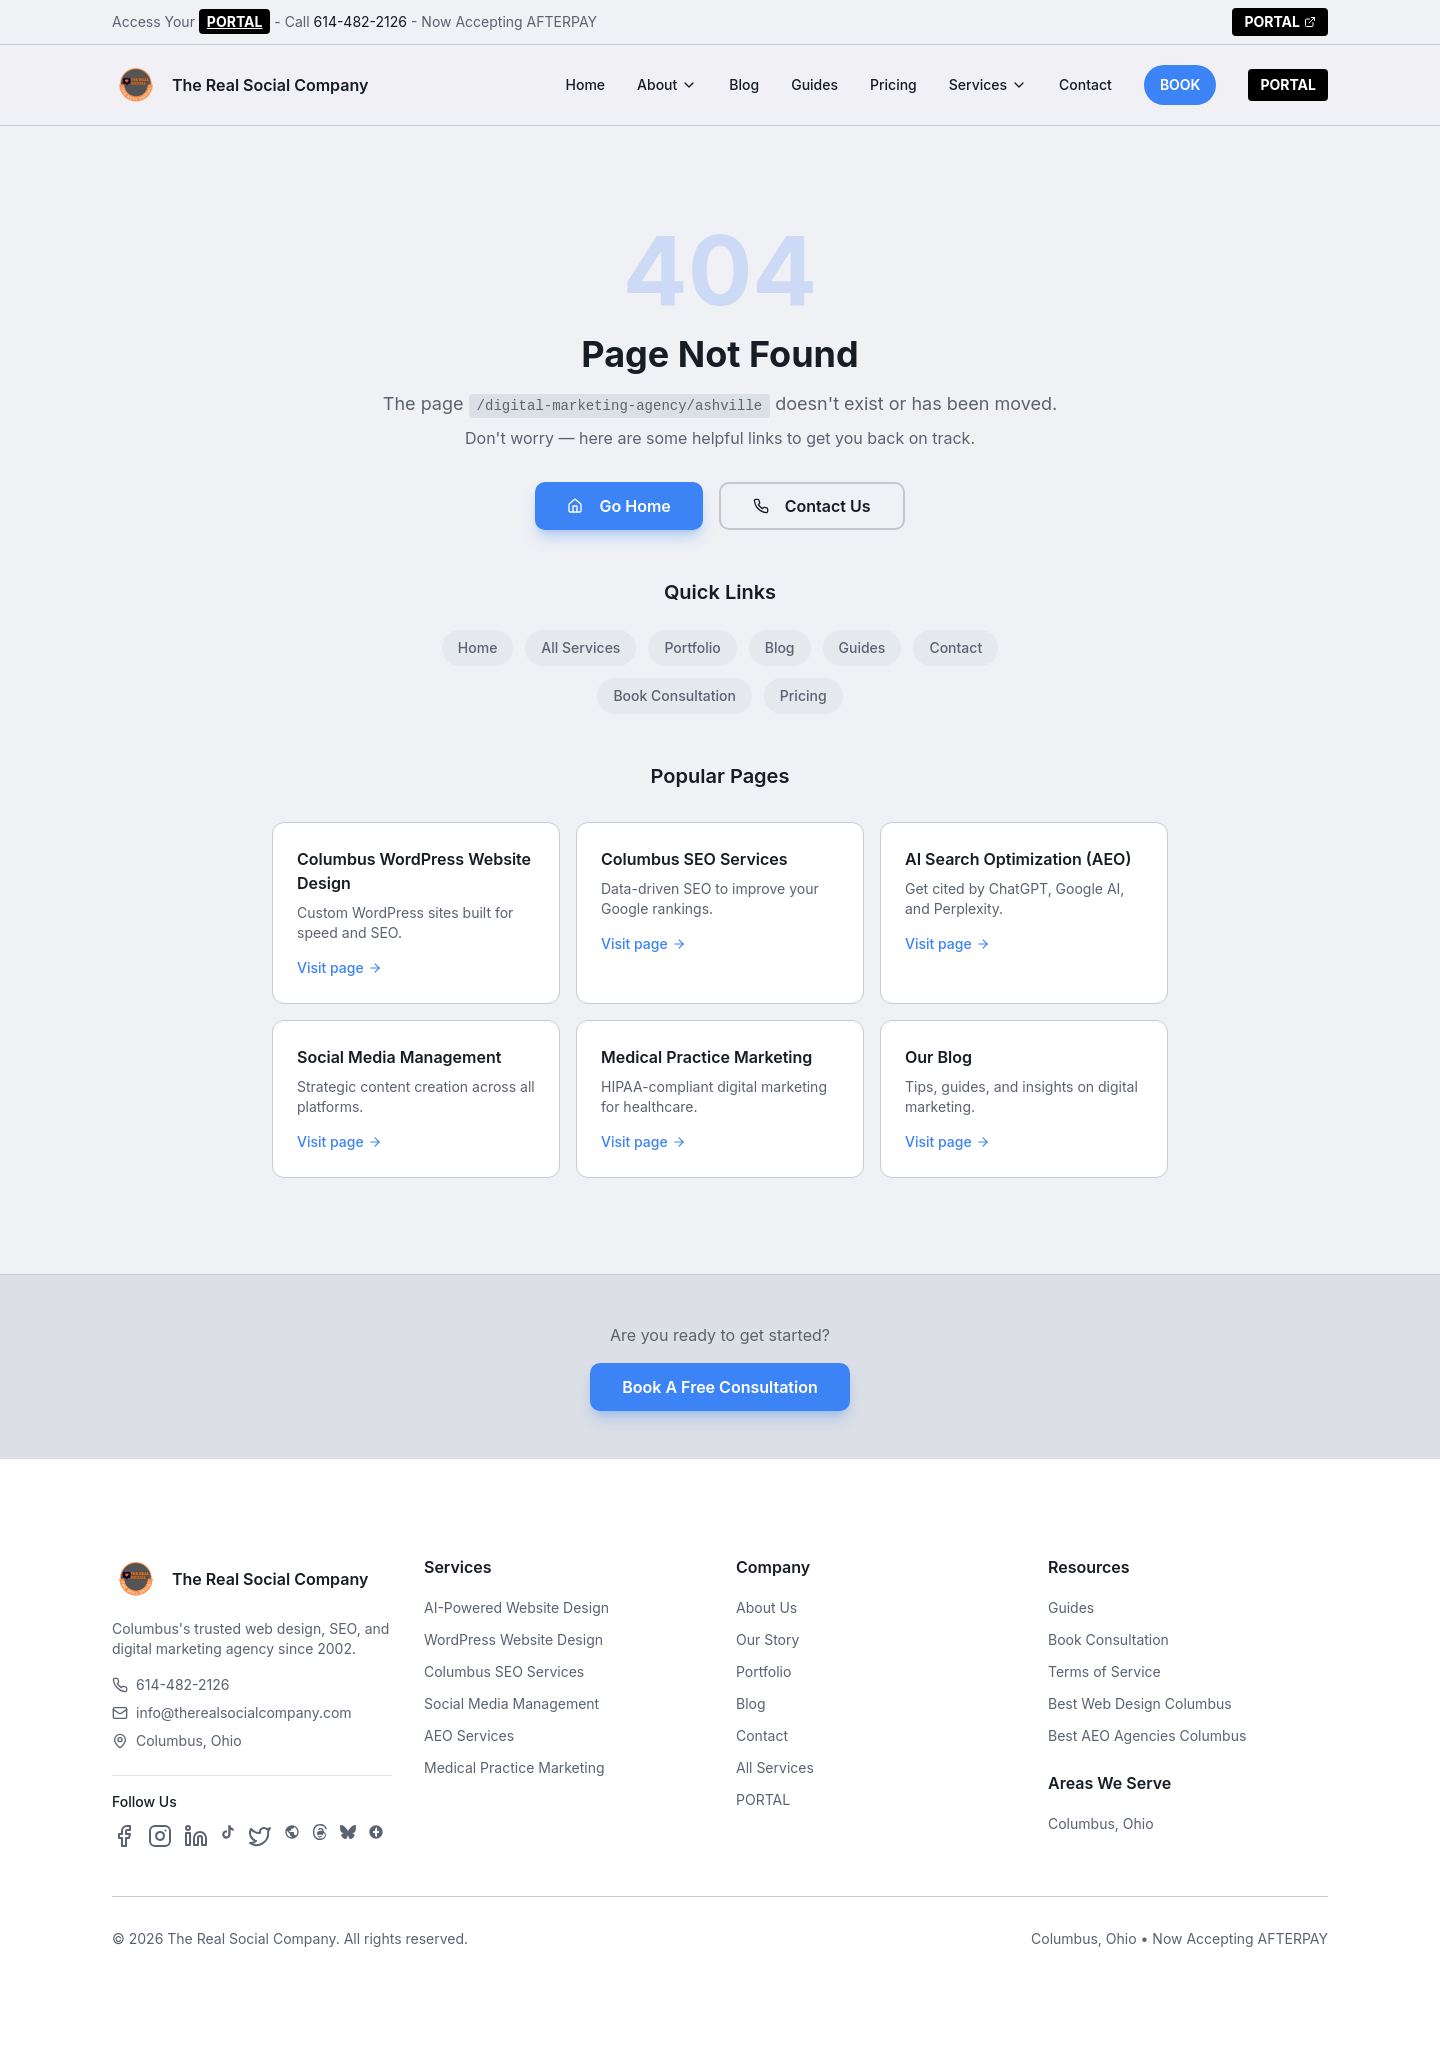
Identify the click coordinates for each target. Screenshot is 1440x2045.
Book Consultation (674, 695)
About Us (766, 1607)
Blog (744, 84)
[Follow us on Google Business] (376, 1836)
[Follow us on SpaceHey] (292, 1836)
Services (988, 84)
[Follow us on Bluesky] (348, 1836)
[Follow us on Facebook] (124, 1836)
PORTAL (235, 21)
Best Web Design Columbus (1140, 1703)
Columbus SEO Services (504, 1671)
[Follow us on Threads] (320, 1836)
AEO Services (469, 1735)
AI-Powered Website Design (516, 1607)
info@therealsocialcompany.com (232, 1712)
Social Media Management (511, 1703)
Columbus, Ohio (1101, 1823)
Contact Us (812, 506)
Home (586, 84)
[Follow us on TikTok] (228, 1836)
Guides (814, 84)
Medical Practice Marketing (514, 1767)
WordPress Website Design (513, 1639)
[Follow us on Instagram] (160, 1836)
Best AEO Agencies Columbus (1147, 1735)
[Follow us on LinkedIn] (196, 1836)
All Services (580, 647)
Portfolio (692, 647)
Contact (1085, 84)
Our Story (767, 1639)
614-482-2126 (361, 21)
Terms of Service (1104, 1671)
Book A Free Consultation (719, 1387)
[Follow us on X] (260, 1836)
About (667, 84)
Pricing (893, 84)
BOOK (1180, 84)
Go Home (618, 506)
